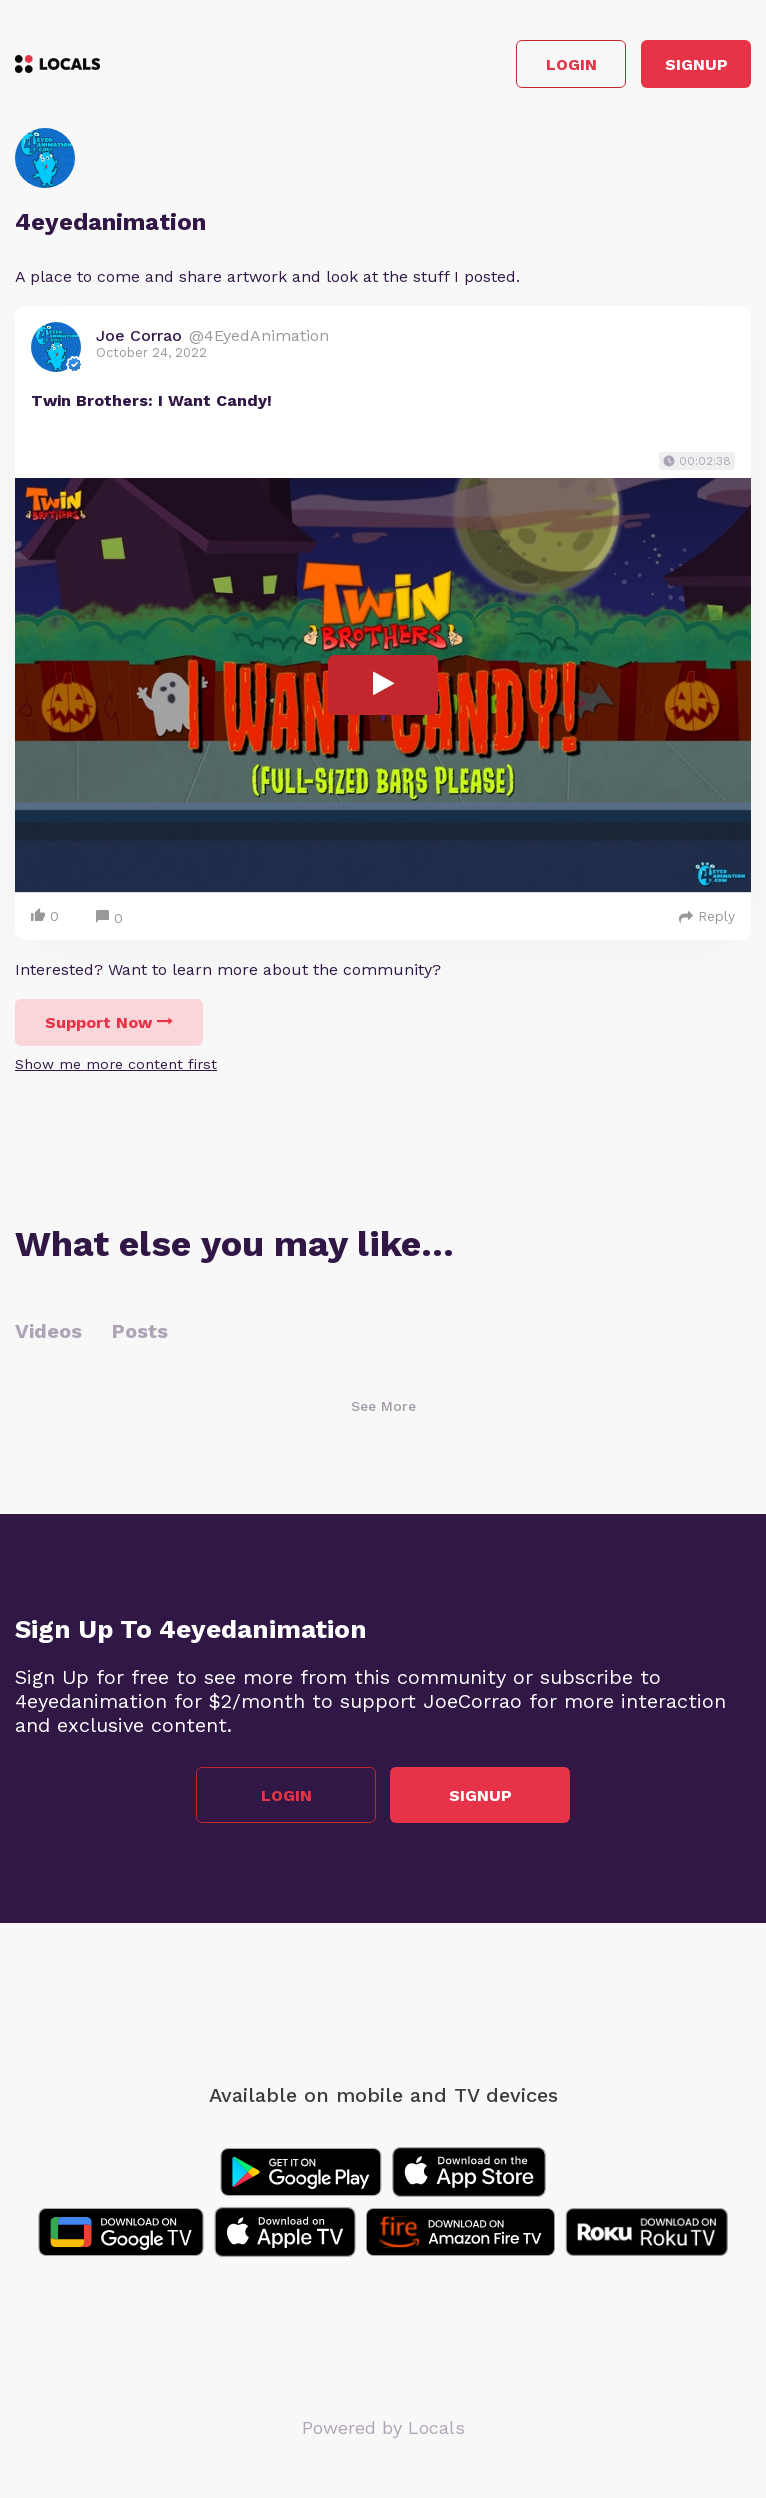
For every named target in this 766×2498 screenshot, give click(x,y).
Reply (707, 916)
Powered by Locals (383, 2427)
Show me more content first (116, 1064)
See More (383, 1406)
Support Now (109, 1022)
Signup (696, 64)
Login (571, 64)
